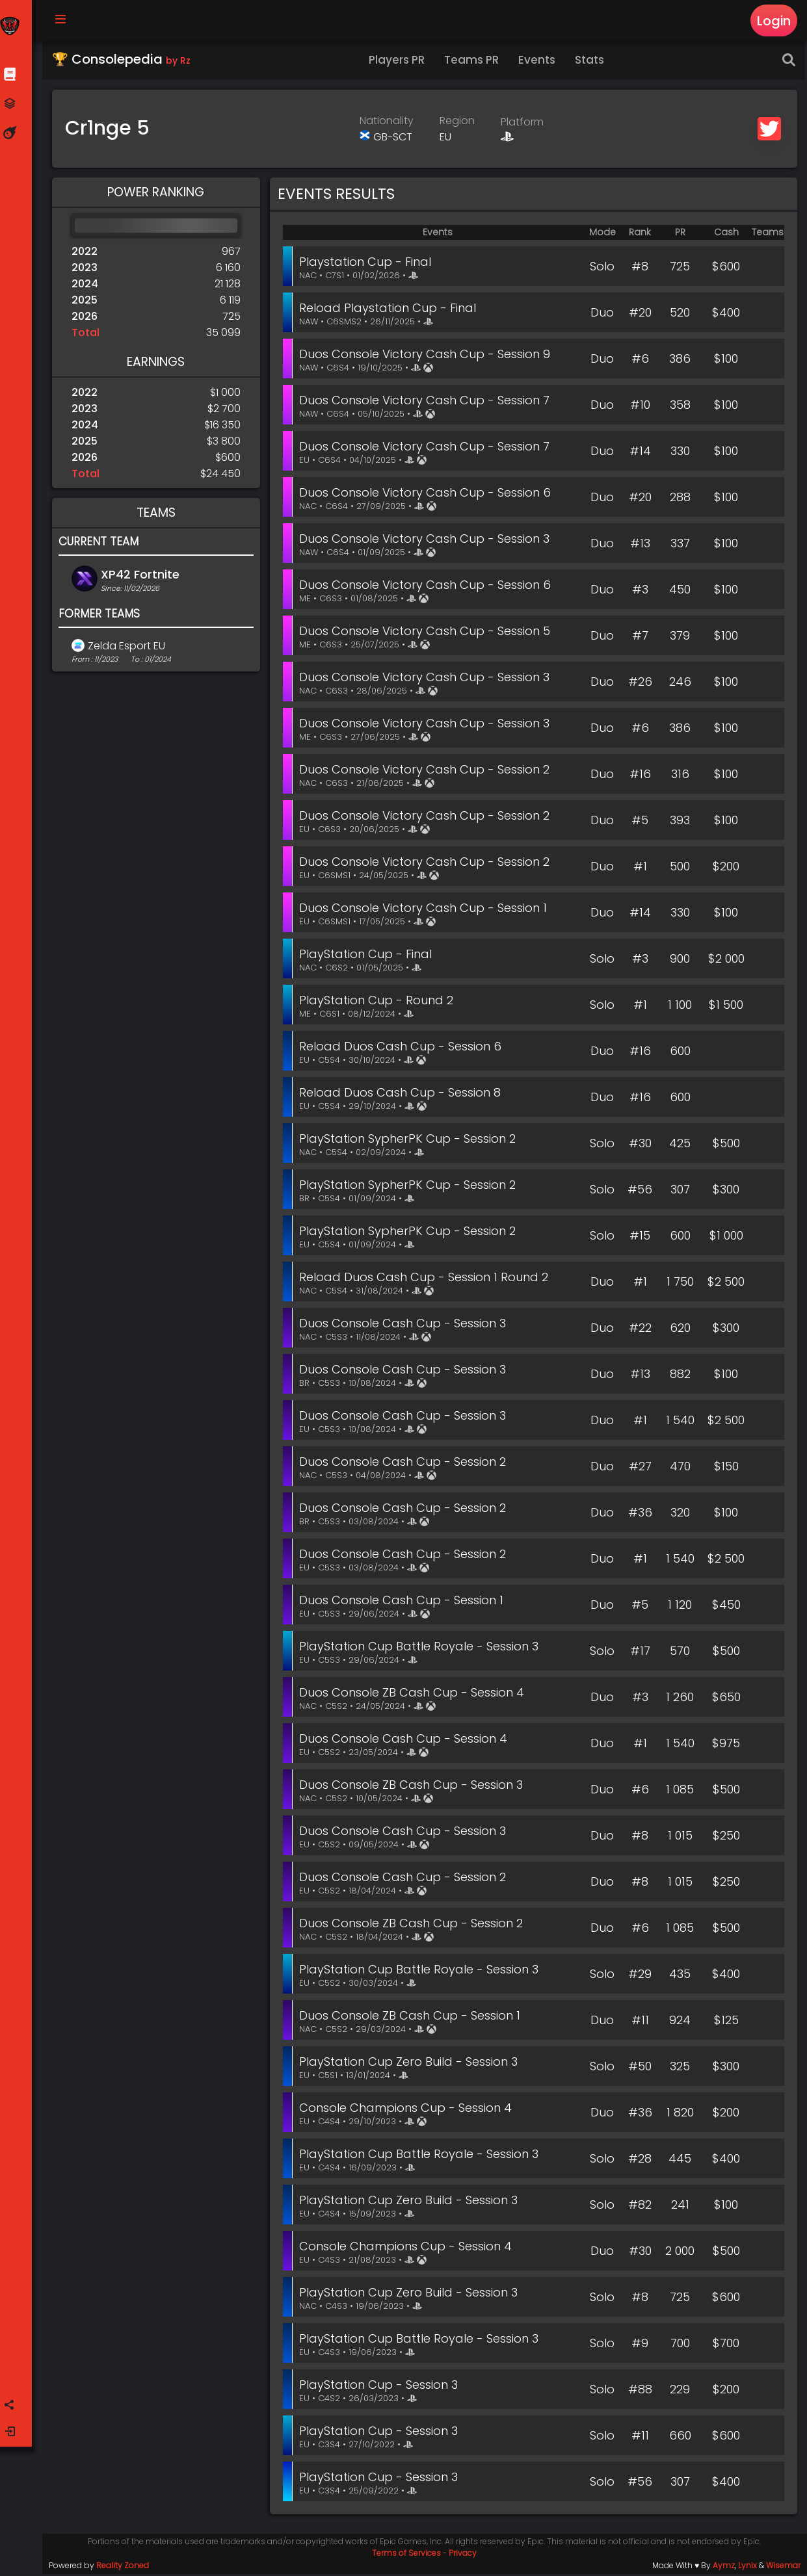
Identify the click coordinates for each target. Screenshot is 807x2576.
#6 (640, 360)
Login (773, 21)
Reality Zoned (124, 2567)
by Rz (180, 62)
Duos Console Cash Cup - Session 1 (404, 1602)
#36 (640, 1514)
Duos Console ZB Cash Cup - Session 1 (412, 2017)
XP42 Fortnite (142, 576)
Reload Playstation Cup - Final (390, 310)
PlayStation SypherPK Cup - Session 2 (410, 1140)
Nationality (388, 122)
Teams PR (473, 62)
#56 (640, 1191)
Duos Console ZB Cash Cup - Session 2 (413, 1925)
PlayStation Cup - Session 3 (381, 2386)
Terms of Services (407, 2554)
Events (538, 62)
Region (458, 122)
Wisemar (783, 2567)
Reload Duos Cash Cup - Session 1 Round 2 (426, 1279)
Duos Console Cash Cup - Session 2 (405, 1463)
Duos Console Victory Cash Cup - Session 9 (427, 356)
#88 (640, 2391)
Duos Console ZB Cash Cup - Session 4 (414, 1694)
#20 (640, 314)
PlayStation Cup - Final (368, 956)
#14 (640, 453)
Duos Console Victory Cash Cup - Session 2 (427, 771)
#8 (639, 268)
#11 (640, 2022)
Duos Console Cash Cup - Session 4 (406, 1740)
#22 (640, 1329)
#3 (640, 591)
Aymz (724, 2567)
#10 (640, 406)
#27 (640, 1468)
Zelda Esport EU (128, 647)
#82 (640, 2206)
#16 (640, 776)
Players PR (399, 62)
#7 (640, 637)
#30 (640, 1145)
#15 (639, 1237)
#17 (640, 1653)
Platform (523, 124)
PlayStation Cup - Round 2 (379, 1002)
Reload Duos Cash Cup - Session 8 (402, 1094)
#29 (640, 1976)
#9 (639, 2345)
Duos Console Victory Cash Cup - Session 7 (427, 402)
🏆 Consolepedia (123, 61)
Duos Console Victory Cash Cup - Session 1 (425, 910)
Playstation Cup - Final (368, 263)
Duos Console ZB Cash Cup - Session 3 (413, 1786)
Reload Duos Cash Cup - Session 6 (403, 1048)
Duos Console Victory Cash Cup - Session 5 (427, 633)
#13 (640, 545)
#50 (640, 2068)
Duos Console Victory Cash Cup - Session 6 (427, 494)
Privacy (464, 2554)
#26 (640, 683)
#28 (640, 2160)
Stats (591, 62)
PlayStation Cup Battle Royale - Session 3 (421, 1648)
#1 (640, 868)
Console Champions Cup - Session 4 (408, 2109)
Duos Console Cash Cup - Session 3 (405, 1325)
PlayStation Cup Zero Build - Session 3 (411, 2063)
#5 (639, 822)
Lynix (747, 2567)
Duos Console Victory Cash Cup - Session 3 (427, 540)
